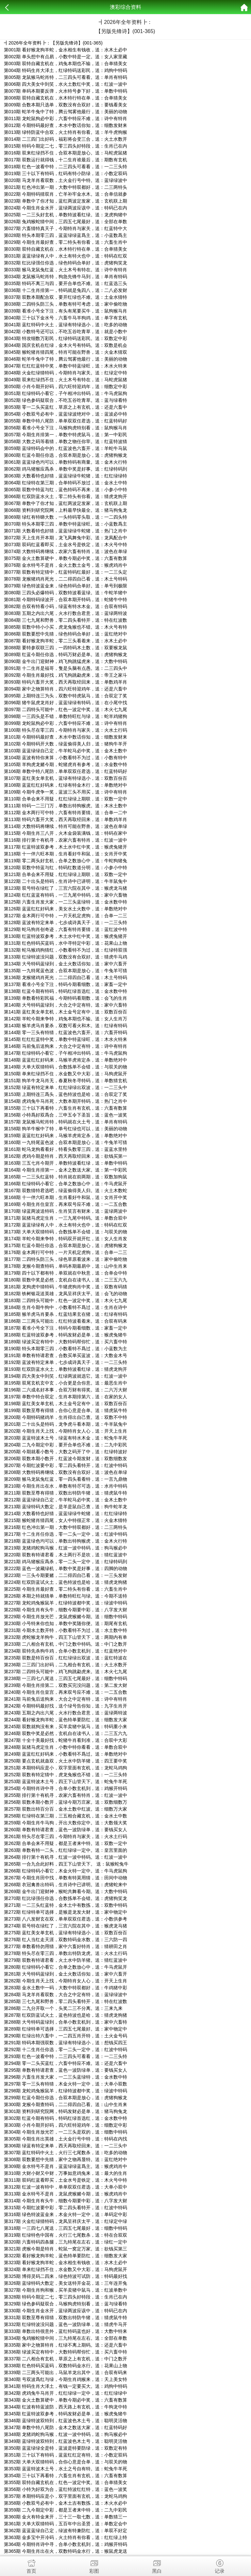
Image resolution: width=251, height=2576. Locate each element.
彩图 (94, 2565)
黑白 (157, 2565)
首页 (31, 2565)
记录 (219, 2565)
